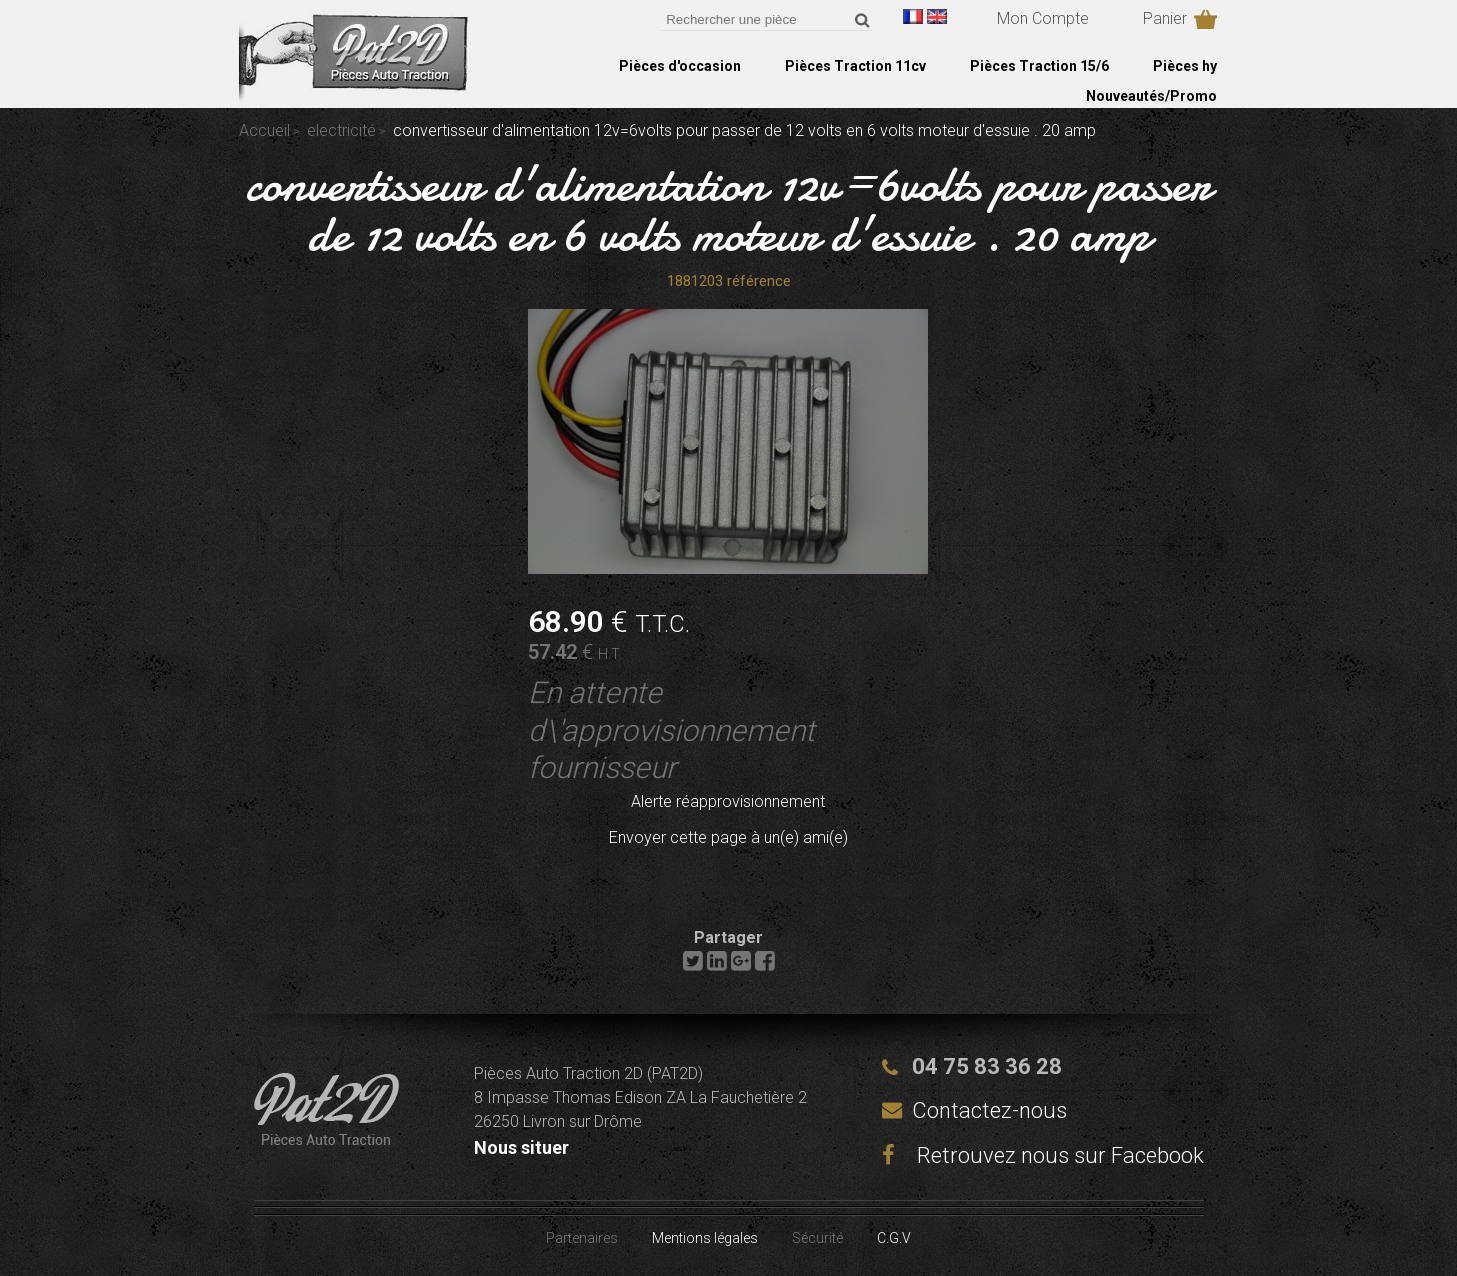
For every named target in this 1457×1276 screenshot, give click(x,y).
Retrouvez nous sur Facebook (1043, 1155)
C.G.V (894, 1238)
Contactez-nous (989, 1110)
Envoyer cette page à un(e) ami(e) (728, 837)
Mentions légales (705, 1238)
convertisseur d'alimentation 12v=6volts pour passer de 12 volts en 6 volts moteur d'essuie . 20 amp (728, 209)
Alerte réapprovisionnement (728, 801)
